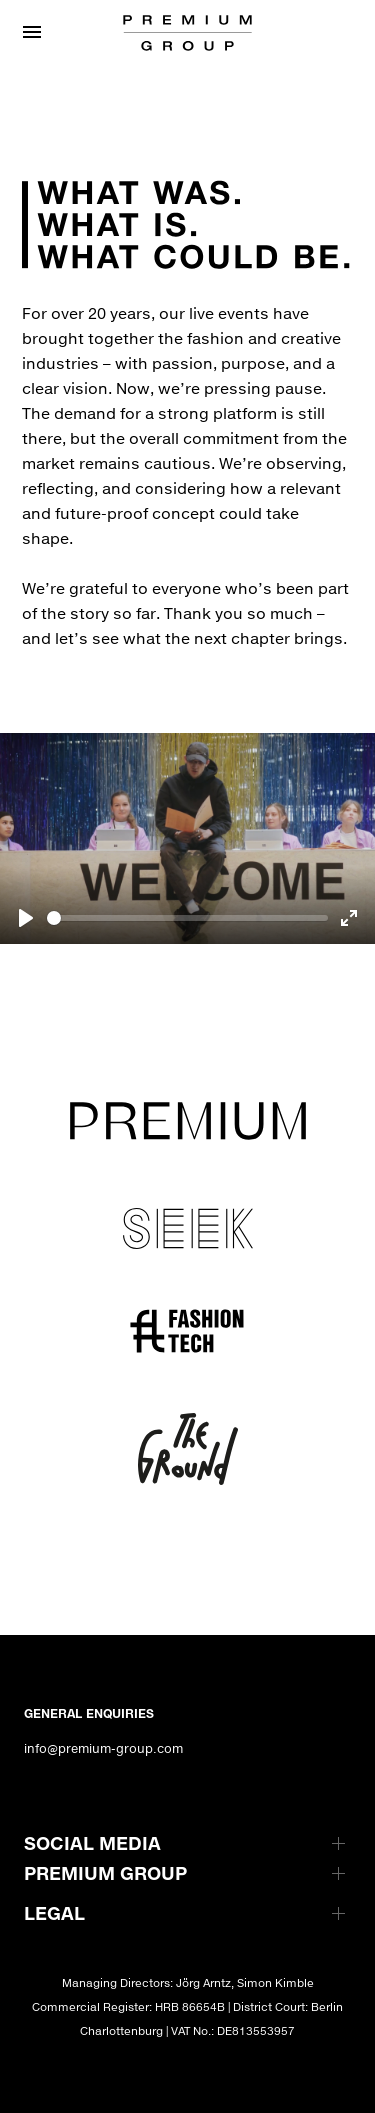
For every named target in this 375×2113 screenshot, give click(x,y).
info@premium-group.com (103, 1748)
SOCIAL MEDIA (92, 1843)
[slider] (187, 918)
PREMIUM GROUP (105, 1873)
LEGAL (54, 1913)
